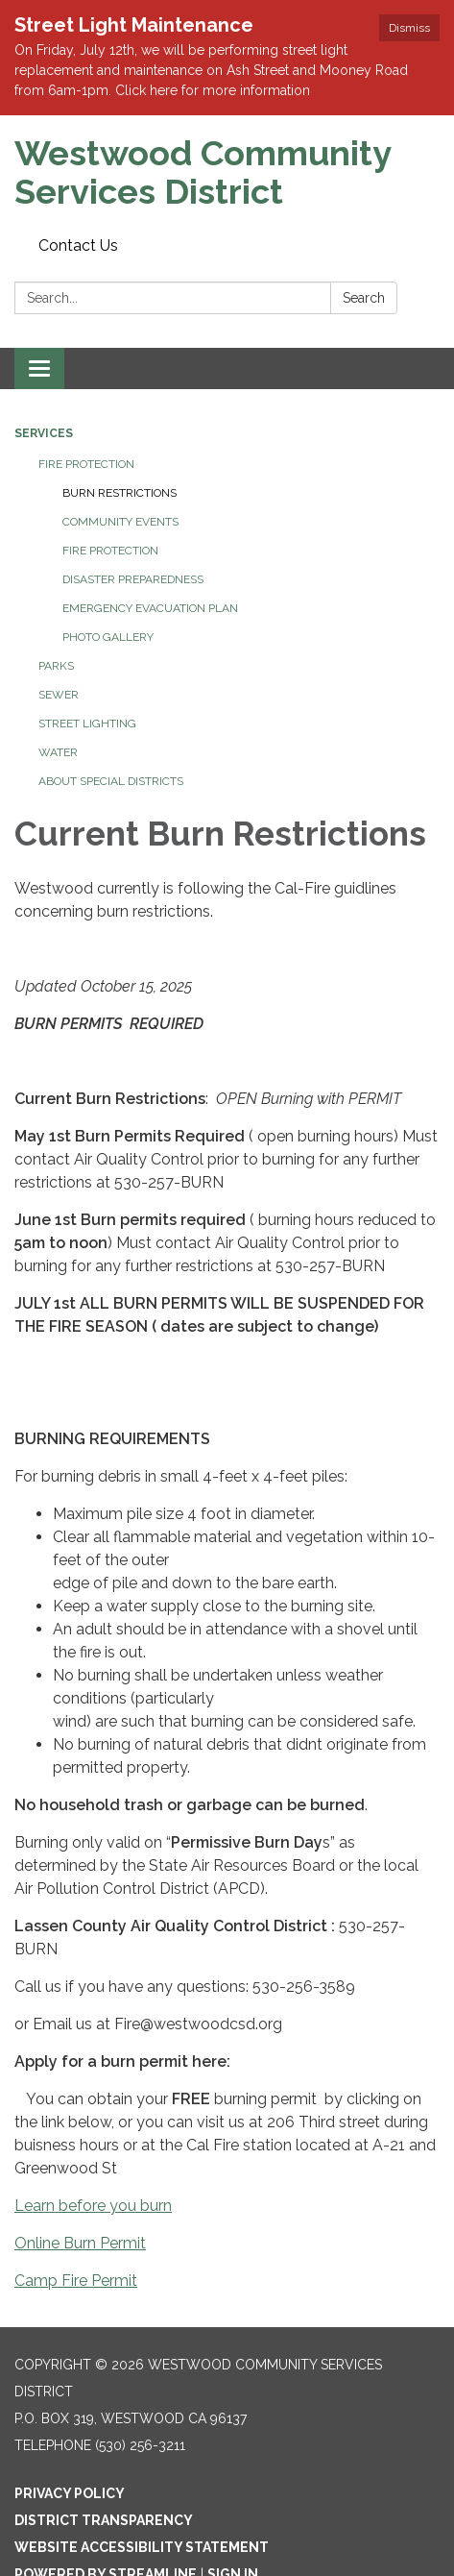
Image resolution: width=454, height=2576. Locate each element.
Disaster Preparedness (132, 579)
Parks (56, 666)
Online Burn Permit (80, 2243)
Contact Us (78, 245)
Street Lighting (87, 723)
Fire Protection (86, 464)
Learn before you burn (93, 2205)
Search (364, 298)
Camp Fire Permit (75, 2280)
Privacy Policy (69, 2493)
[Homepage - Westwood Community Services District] (227, 172)
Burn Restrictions (119, 493)
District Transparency (103, 2520)
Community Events (120, 521)
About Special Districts (110, 781)
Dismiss (409, 28)
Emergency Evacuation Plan (150, 608)
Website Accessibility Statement (141, 2547)
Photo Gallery (108, 637)
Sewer (58, 694)
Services (43, 433)
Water (58, 752)
